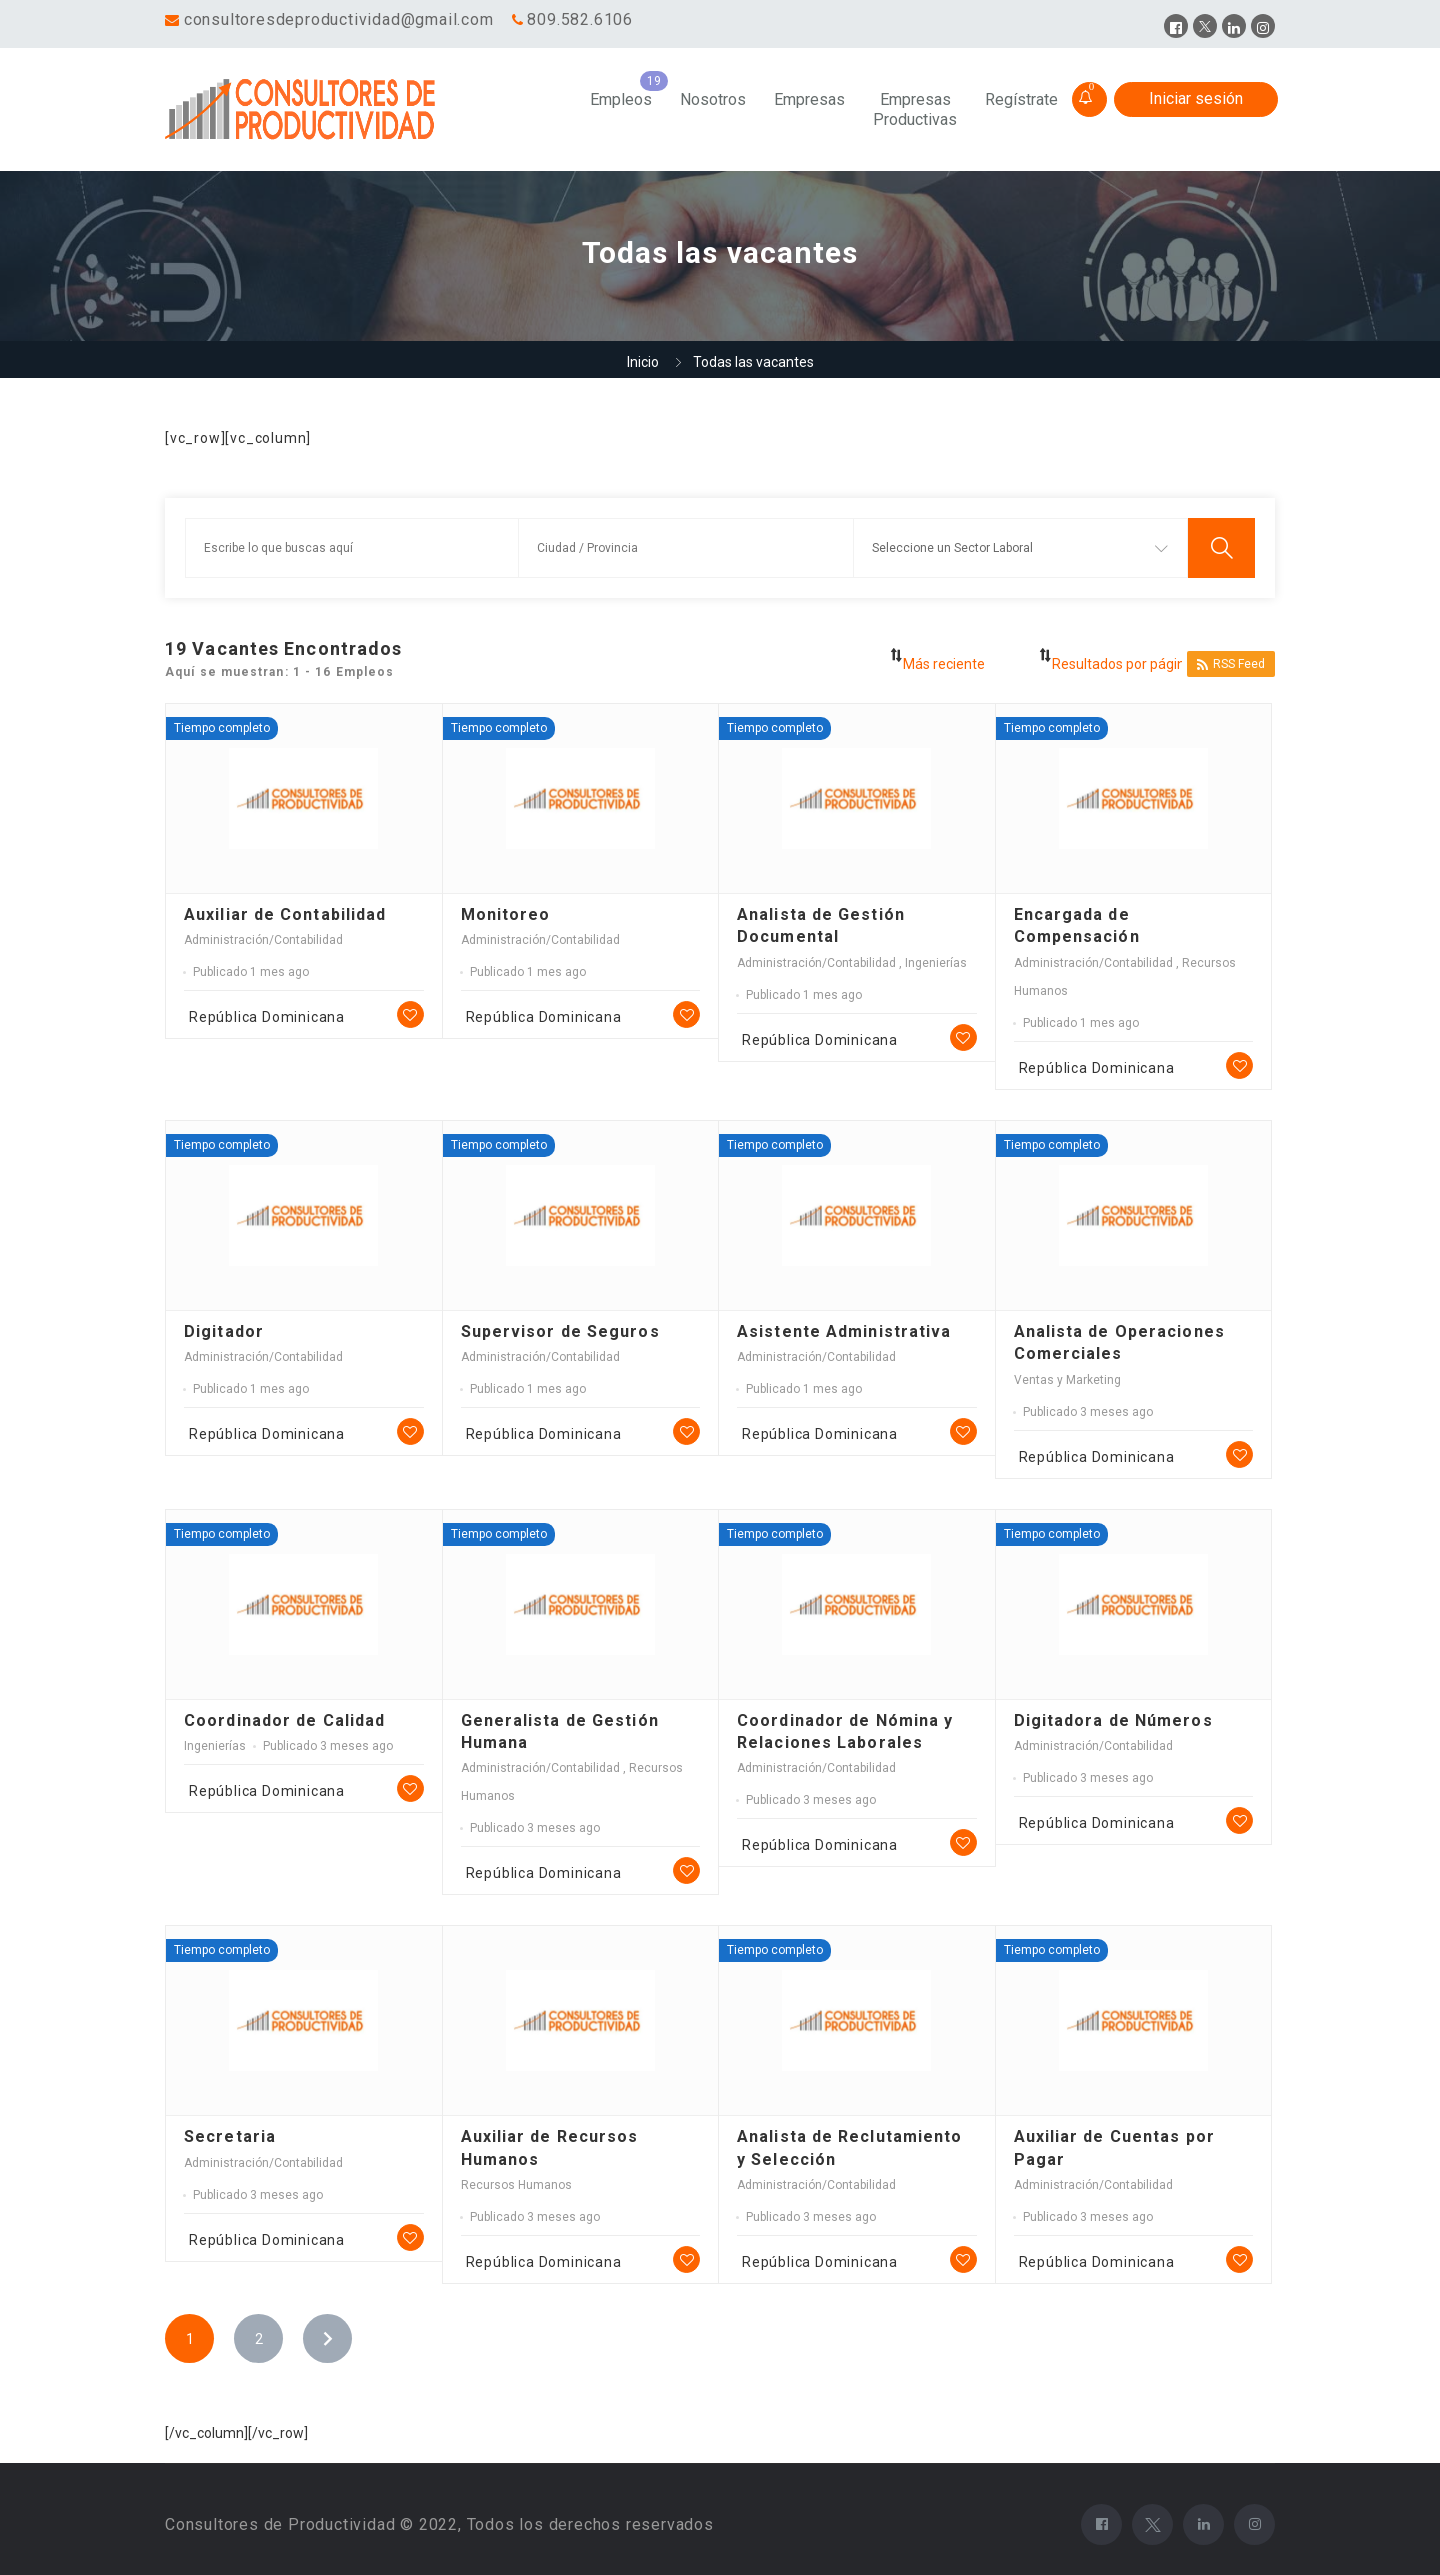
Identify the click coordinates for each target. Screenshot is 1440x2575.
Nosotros (713, 99)
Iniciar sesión (1196, 98)
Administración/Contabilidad (263, 940)
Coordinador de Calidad (284, 1720)
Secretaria (230, 2136)
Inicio (643, 362)
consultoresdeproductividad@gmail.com (339, 19)
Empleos (621, 99)
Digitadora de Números (1113, 1720)
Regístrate (1021, 99)
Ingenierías (936, 963)
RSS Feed (1231, 664)
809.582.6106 (580, 19)
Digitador (224, 1331)
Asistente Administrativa (844, 1331)
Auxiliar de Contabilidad (285, 914)
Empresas (809, 99)
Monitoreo (506, 914)
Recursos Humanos (516, 2185)
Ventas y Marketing (1067, 1380)
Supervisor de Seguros (560, 1331)
